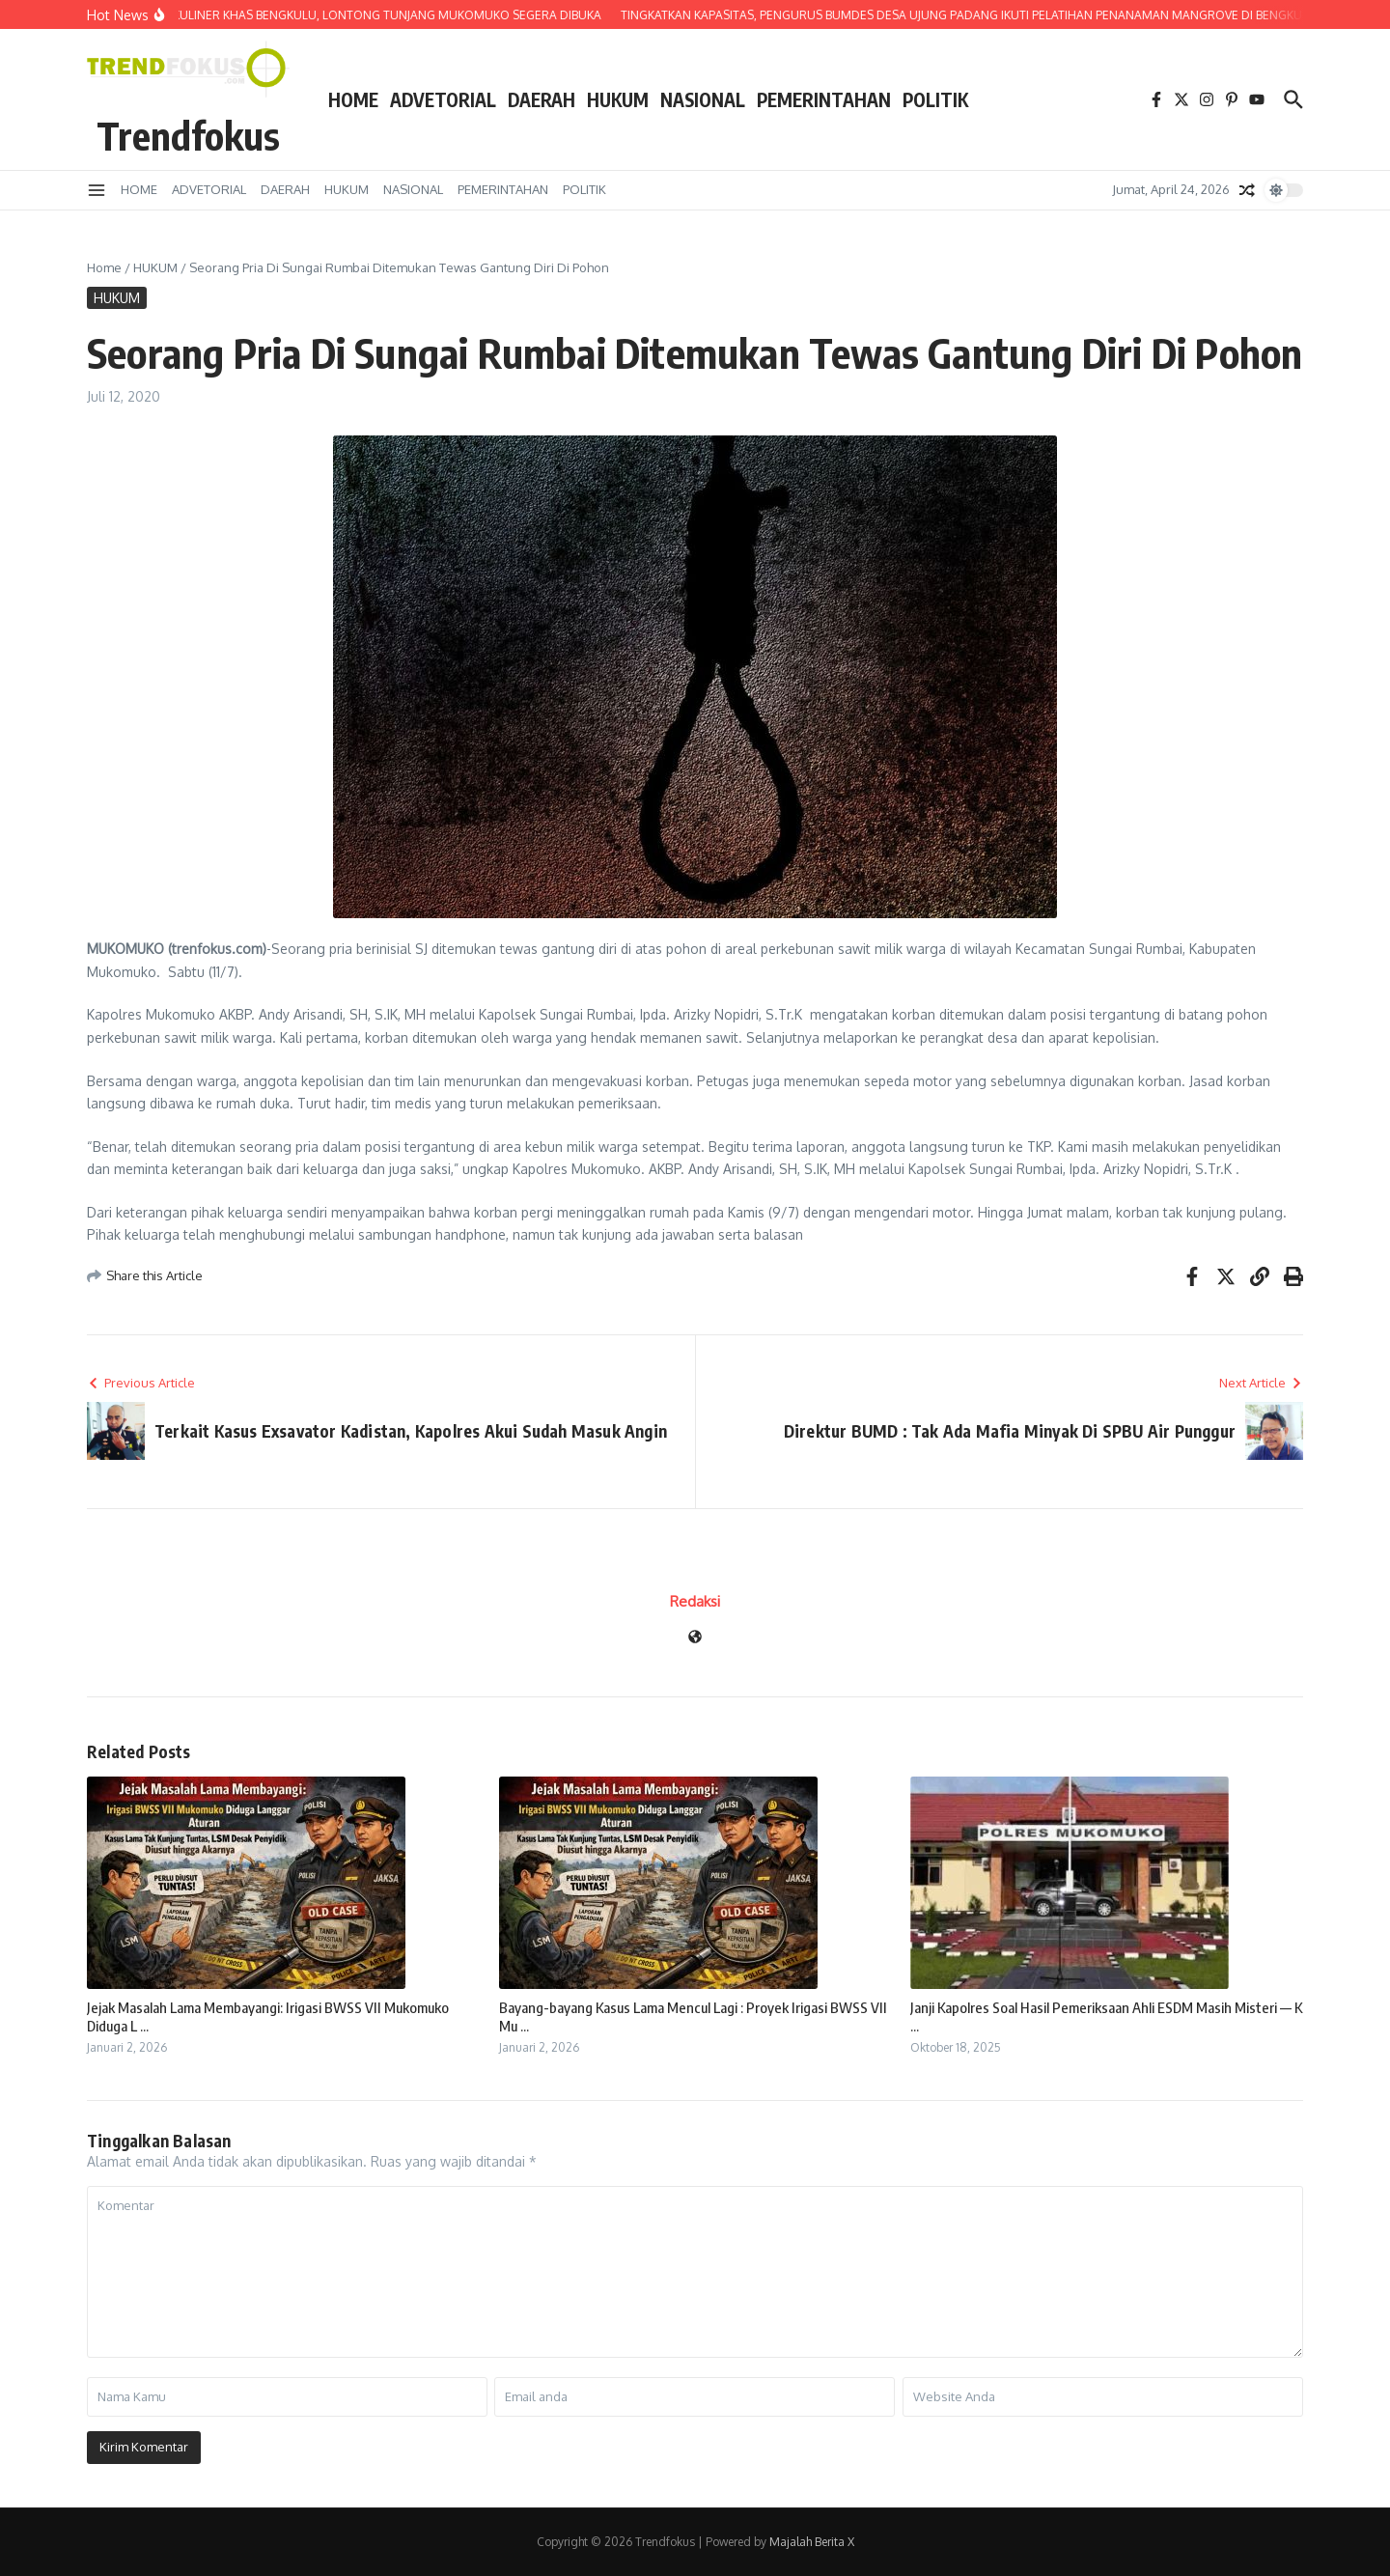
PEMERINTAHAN (824, 99)
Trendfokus (188, 135)
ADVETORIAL (443, 99)
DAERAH (541, 99)
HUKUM (618, 99)
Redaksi (695, 1601)
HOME (353, 99)
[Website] (695, 1638)
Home (104, 267)
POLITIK (935, 99)
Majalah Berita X (811, 2541)
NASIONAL (702, 99)
